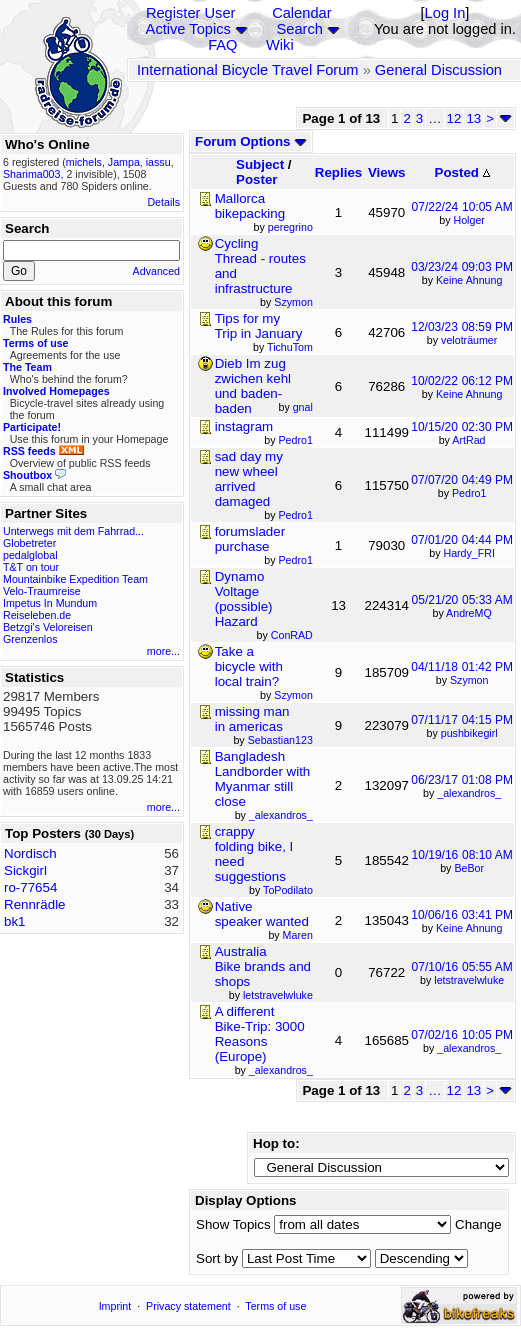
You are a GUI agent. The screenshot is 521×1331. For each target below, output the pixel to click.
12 (454, 118)
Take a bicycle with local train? (249, 666)
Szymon (469, 680)
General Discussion (438, 70)
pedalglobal (30, 555)
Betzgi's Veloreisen (48, 627)
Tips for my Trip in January (259, 326)
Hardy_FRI (469, 553)
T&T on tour (31, 567)
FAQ (222, 45)
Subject (260, 164)
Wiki (280, 45)
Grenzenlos (30, 639)
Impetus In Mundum (50, 603)
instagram (244, 426)
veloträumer (469, 340)
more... (163, 651)
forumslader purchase (250, 539)
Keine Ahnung (469, 280)
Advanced (156, 271)
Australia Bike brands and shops (263, 966)
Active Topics (188, 29)
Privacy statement (188, 1306)
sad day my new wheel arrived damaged (249, 479)
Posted (462, 172)
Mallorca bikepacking (250, 206)
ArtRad (468, 440)
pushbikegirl (469, 733)
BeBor (469, 868)
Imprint (115, 1306)
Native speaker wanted (262, 914)
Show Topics (233, 1224)
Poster (256, 179)
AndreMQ (469, 613)
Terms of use (275, 1306)
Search (299, 29)
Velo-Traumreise (42, 591)
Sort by (217, 1258)
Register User (191, 13)
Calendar (301, 13)
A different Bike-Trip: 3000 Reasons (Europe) (260, 1034)
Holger (469, 220)
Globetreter (29, 543)
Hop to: (276, 1143)
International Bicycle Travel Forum (248, 70)
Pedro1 (469, 493)
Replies (338, 172)
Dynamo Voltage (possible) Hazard (244, 599)
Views (387, 172)
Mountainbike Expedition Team (75, 579)
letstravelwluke (469, 980)
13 (473, 118)
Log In (445, 13)
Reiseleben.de (37, 615)
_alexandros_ (469, 793)
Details (163, 202)
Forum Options (251, 141)
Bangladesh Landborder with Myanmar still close (263, 779)
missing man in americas (252, 719)
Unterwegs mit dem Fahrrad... (73, 531)
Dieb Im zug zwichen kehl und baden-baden (253, 386)
